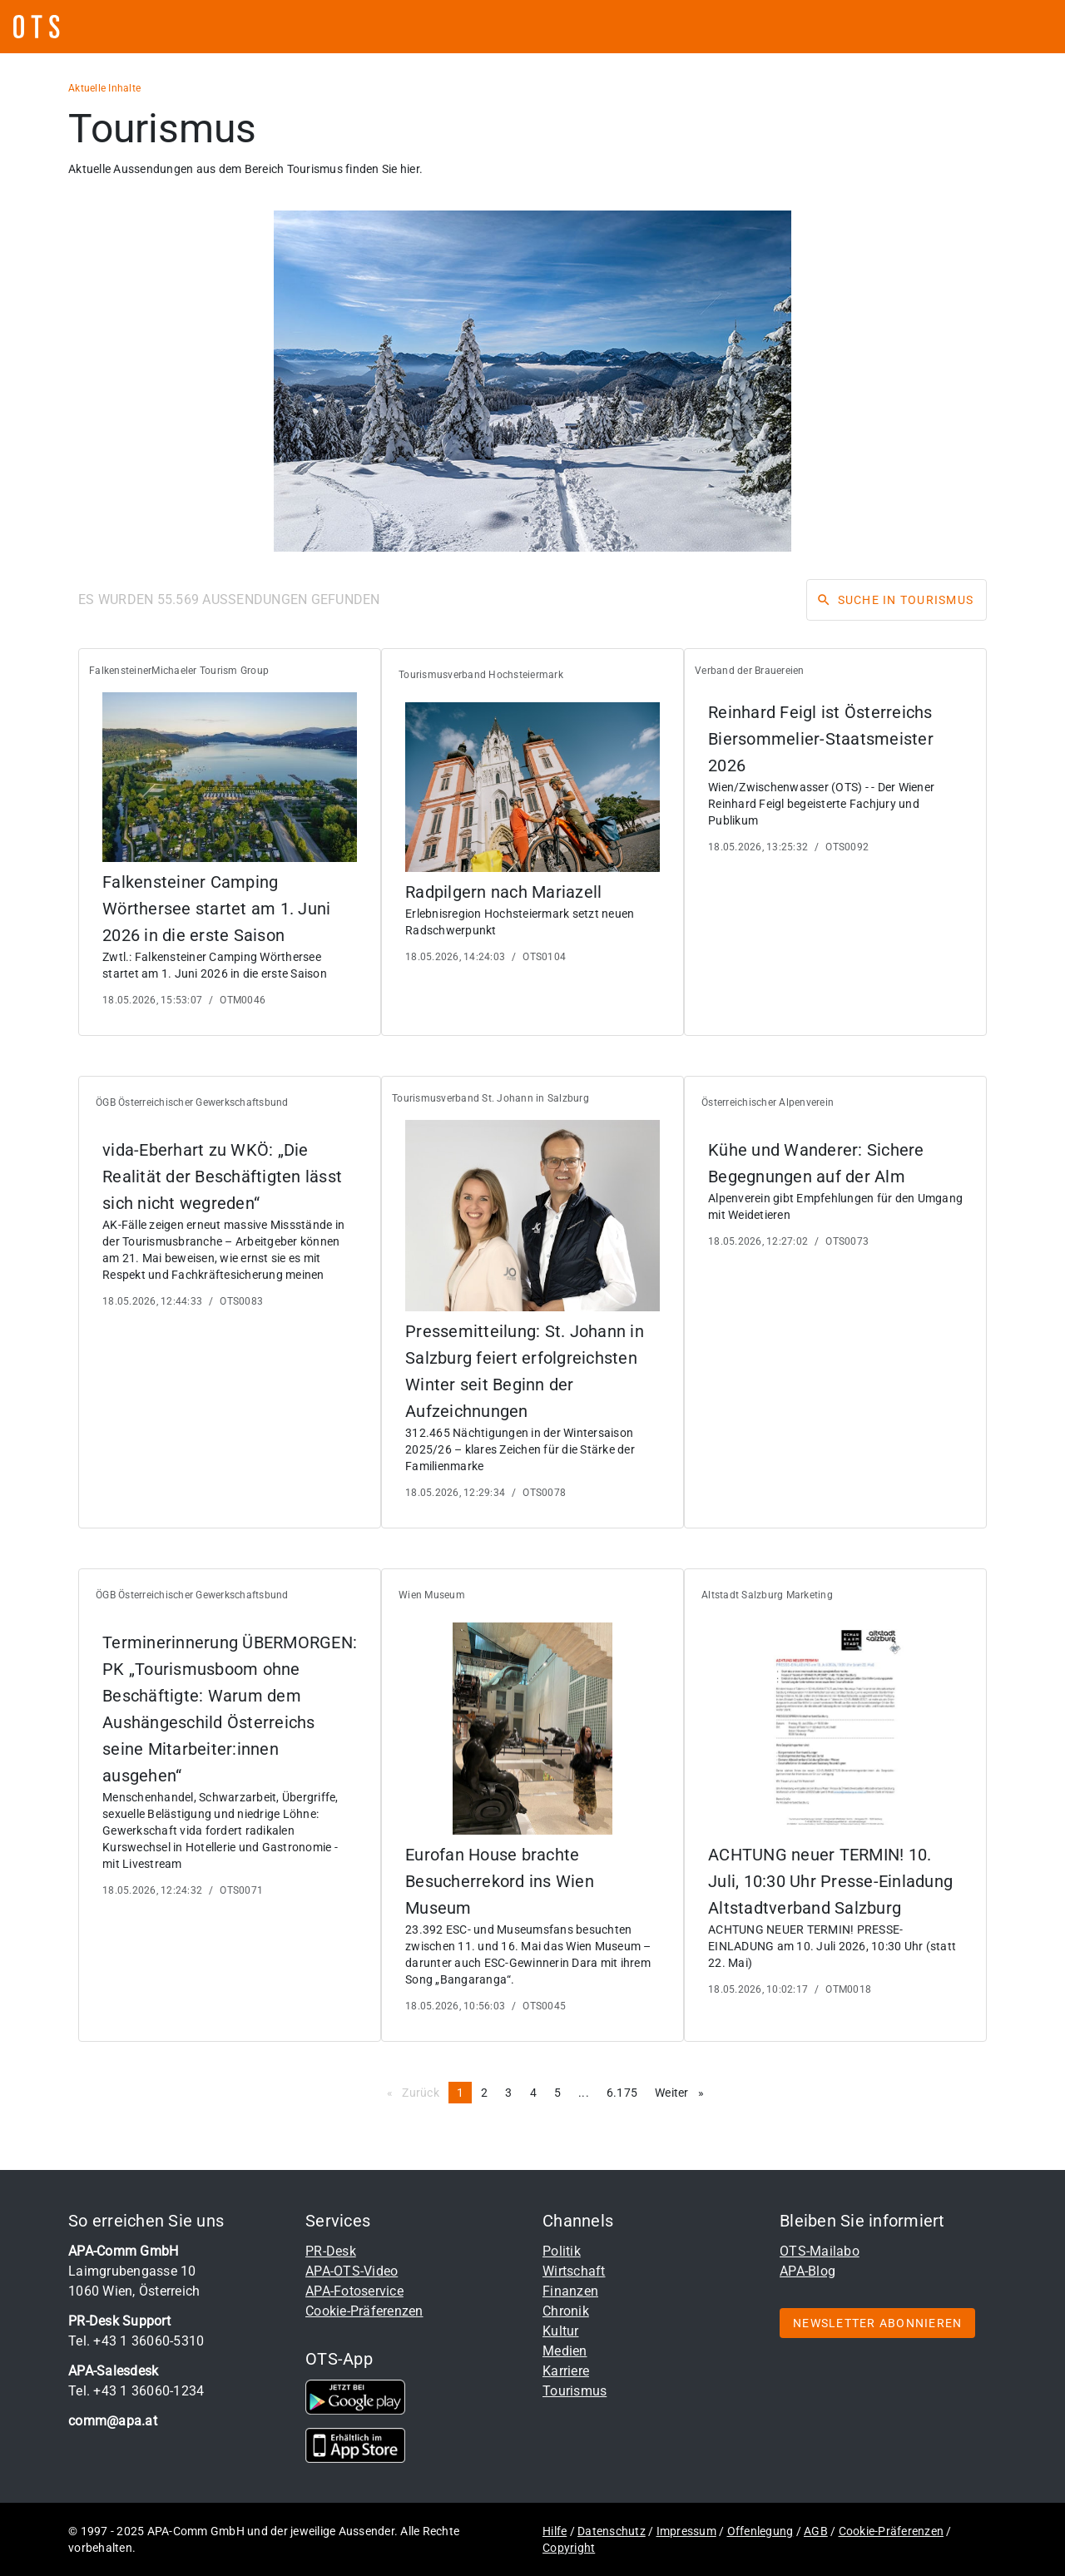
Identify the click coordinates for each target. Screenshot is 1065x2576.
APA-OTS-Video (351, 2271)
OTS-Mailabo (819, 2251)
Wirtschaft (574, 2271)
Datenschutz (611, 2531)
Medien (564, 2351)
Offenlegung (760, 2531)
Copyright (568, 2547)
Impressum (686, 2531)
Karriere (565, 2371)
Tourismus (574, 2391)
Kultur (560, 2331)
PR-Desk (330, 2251)
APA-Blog (807, 2271)
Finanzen (570, 2291)
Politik (561, 2251)
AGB (816, 2531)
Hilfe (554, 2531)
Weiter (683, 2091)
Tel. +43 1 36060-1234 (136, 2391)
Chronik (565, 2311)
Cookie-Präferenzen (364, 2311)
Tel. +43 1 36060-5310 (136, 2341)
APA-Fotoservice (354, 2291)
